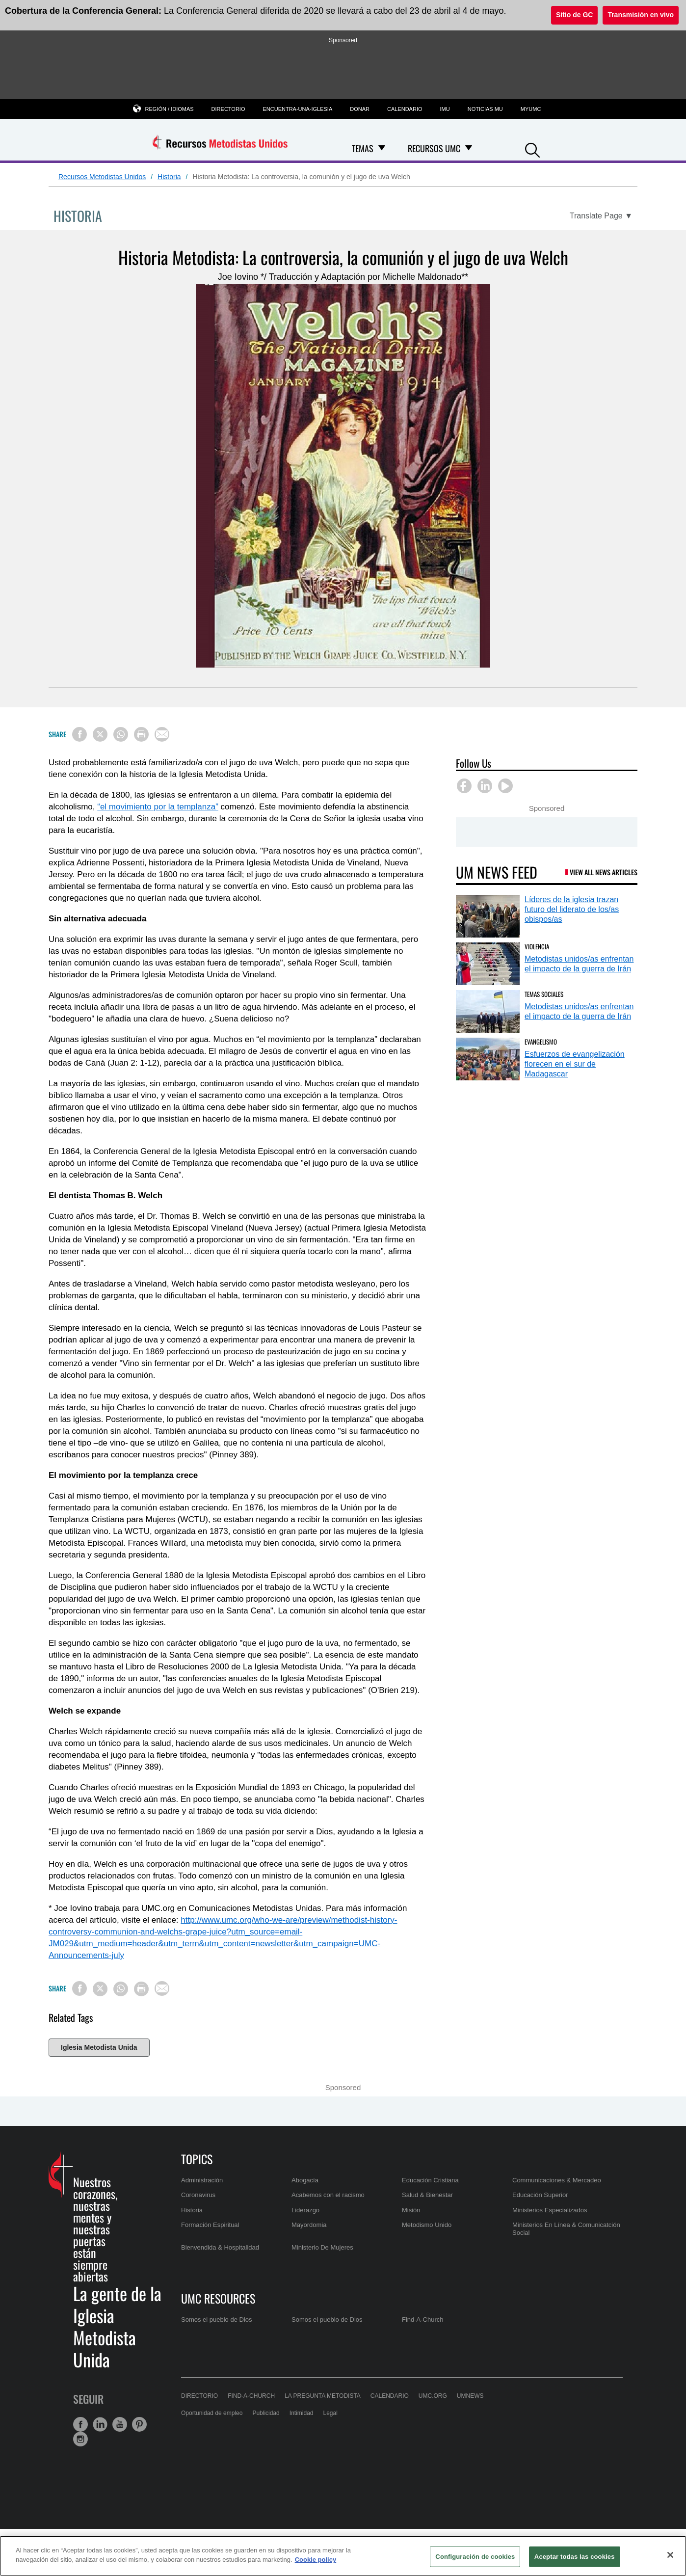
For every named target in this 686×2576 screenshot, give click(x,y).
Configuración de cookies (475, 2556)
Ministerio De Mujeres (322, 2247)
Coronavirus (198, 2195)
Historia (169, 177)
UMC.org (433, 2395)
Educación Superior (540, 2195)
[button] (532, 149)
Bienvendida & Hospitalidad (220, 2247)
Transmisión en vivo (640, 15)
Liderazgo (305, 2210)
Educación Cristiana (430, 2180)
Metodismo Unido (426, 2224)
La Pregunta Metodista (323, 2395)
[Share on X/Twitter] (100, 734)
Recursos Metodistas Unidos (102, 177)
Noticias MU (485, 109)
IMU (445, 109)
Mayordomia (309, 2224)
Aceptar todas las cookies (574, 2556)
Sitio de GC (574, 15)
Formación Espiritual (210, 2224)
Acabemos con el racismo (328, 2195)
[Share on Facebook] (79, 734)
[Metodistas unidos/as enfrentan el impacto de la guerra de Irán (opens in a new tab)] (488, 963)
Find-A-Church (423, 2319)
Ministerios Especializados (549, 2210)
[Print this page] (141, 734)
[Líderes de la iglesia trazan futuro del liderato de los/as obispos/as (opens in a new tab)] (488, 916)
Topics (196, 2158)
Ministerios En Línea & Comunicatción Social (566, 2228)
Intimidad (302, 2413)
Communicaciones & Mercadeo (556, 2180)
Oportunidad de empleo (211, 2413)
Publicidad (265, 2413)
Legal (330, 2413)
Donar (359, 109)
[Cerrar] (670, 2555)
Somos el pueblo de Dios (216, 2319)
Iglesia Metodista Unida (99, 2047)
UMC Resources (218, 2298)
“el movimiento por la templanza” (157, 806)
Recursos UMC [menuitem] (434, 148)
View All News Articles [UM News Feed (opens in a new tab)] (603, 872)
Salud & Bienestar (427, 2195)
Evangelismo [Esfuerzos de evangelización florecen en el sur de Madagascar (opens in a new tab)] (541, 1041)
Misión (411, 2210)
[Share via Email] (162, 734)
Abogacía (304, 2180)
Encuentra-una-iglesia (297, 109)
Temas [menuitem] (362, 148)
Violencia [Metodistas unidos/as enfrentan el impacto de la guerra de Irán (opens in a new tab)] (537, 946)
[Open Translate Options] (601, 216)
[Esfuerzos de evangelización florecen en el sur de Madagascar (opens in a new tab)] (488, 1059)
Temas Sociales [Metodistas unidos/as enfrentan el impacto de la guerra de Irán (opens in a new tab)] (544, 994)
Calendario (404, 109)
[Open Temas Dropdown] (381, 148)
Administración (202, 2180)
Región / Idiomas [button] (169, 108)
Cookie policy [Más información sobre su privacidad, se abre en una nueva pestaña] (316, 2559)
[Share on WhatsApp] (120, 734)
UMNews (470, 2395)
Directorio (228, 109)
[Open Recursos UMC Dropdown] (468, 148)
